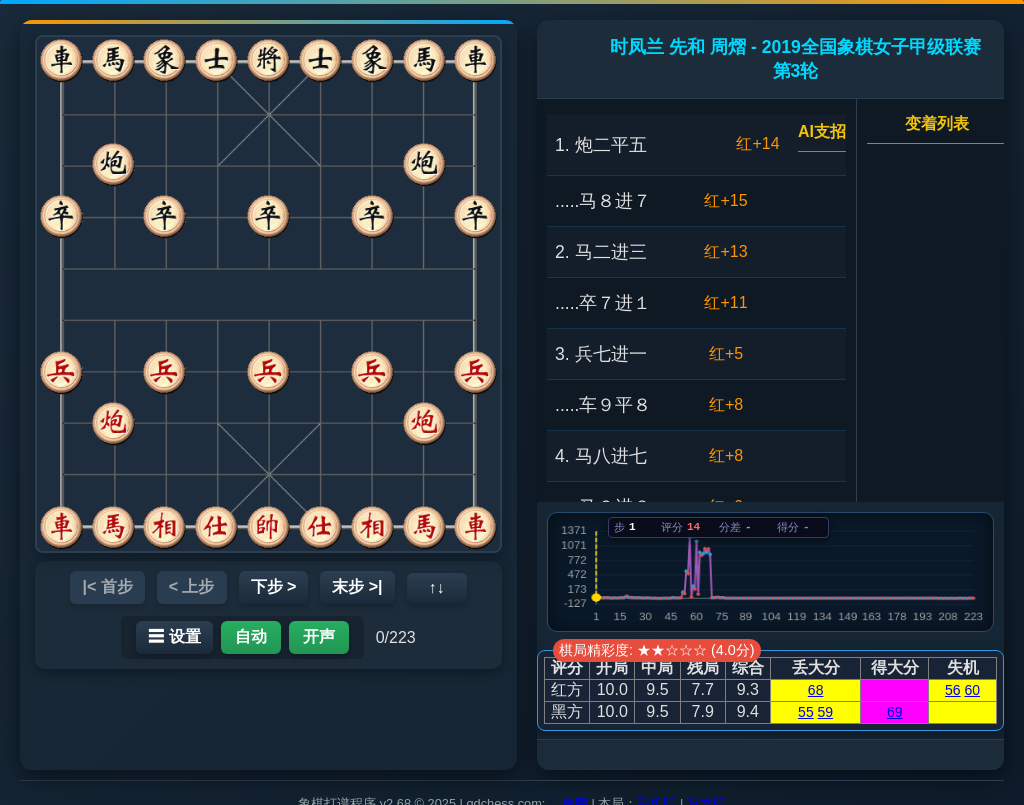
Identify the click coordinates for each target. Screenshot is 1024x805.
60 (973, 690)
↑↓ (437, 587)
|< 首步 (107, 586)
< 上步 (192, 586)
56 (953, 690)
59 (826, 712)
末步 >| (357, 586)
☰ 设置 (174, 636)
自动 (251, 636)
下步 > (274, 586)
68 (816, 690)
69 (895, 712)
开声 (319, 636)
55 (806, 712)
